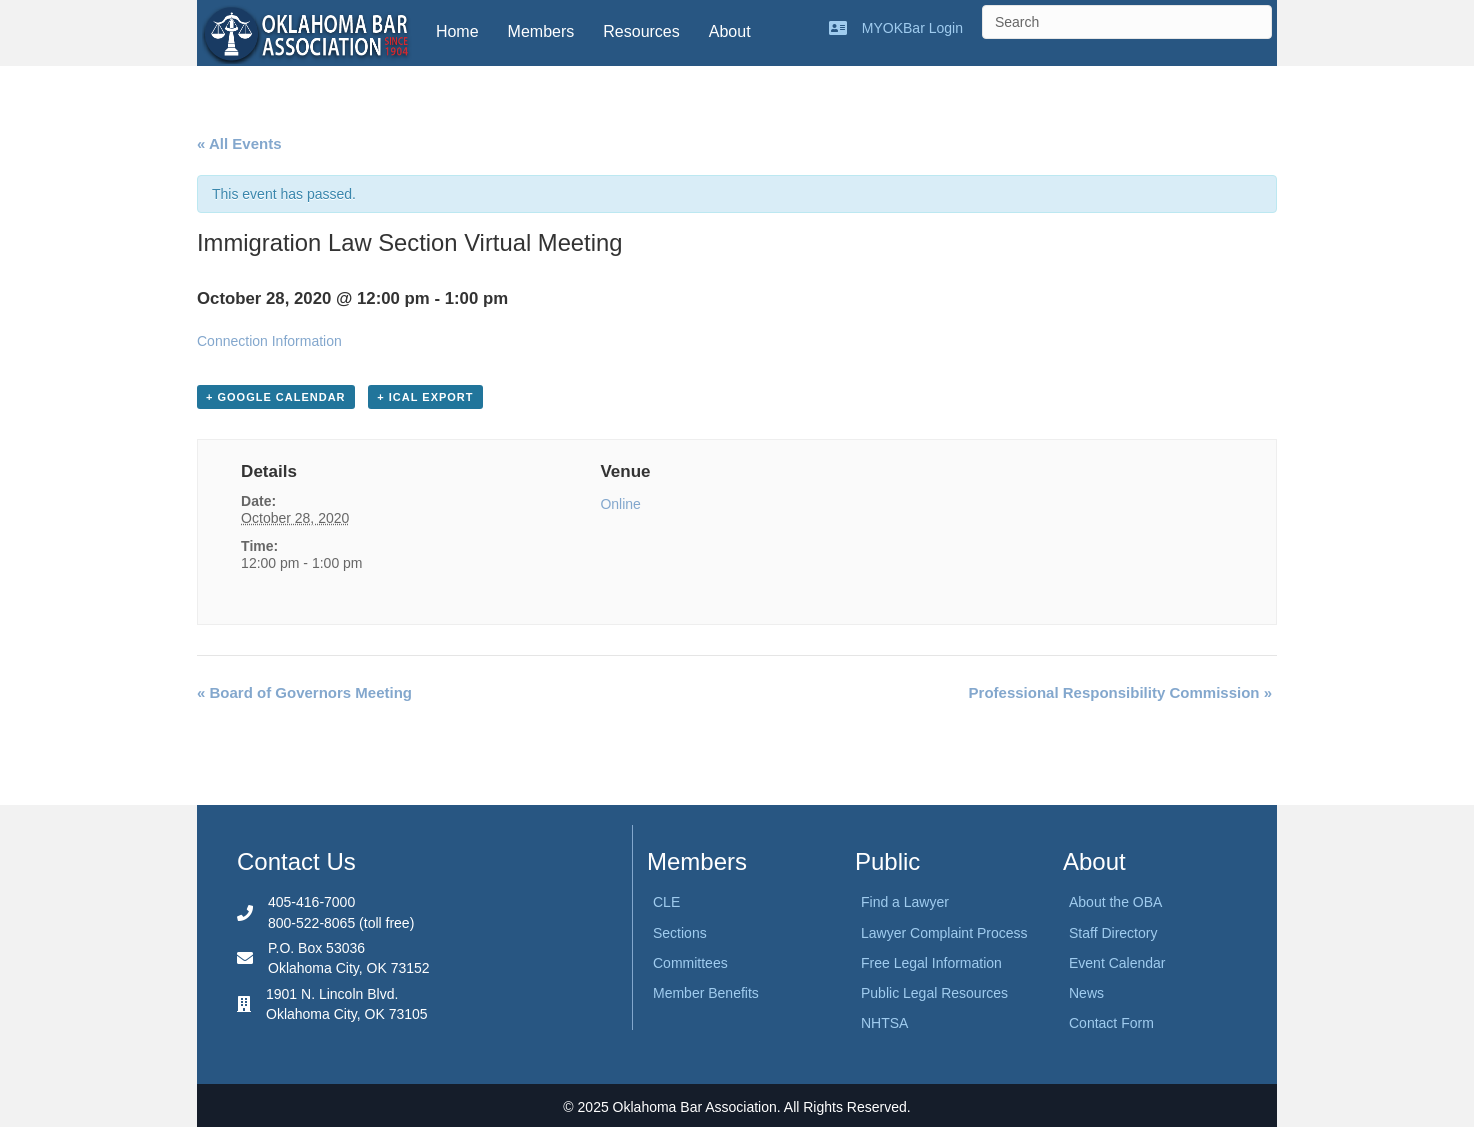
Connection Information (269, 341)
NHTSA (884, 1023)
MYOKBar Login (912, 28)
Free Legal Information (931, 963)
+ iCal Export (425, 397)
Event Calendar (1117, 963)
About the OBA (1115, 902)
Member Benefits (706, 993)
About (730, 31)
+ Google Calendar (276, 397)
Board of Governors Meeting (304, 692)
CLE (666, 902)
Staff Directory (1113, 933)
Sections (680, 933)
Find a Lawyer (905, 902)
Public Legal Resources (934, 993)
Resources (641, 31)
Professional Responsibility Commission (1120, 692)
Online (620, 504)
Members (541, 31)
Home (457, 31)
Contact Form (1111, 1023)
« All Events (239, 143)
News (1086, 993)
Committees (690, 963)
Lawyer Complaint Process (944, 933)
